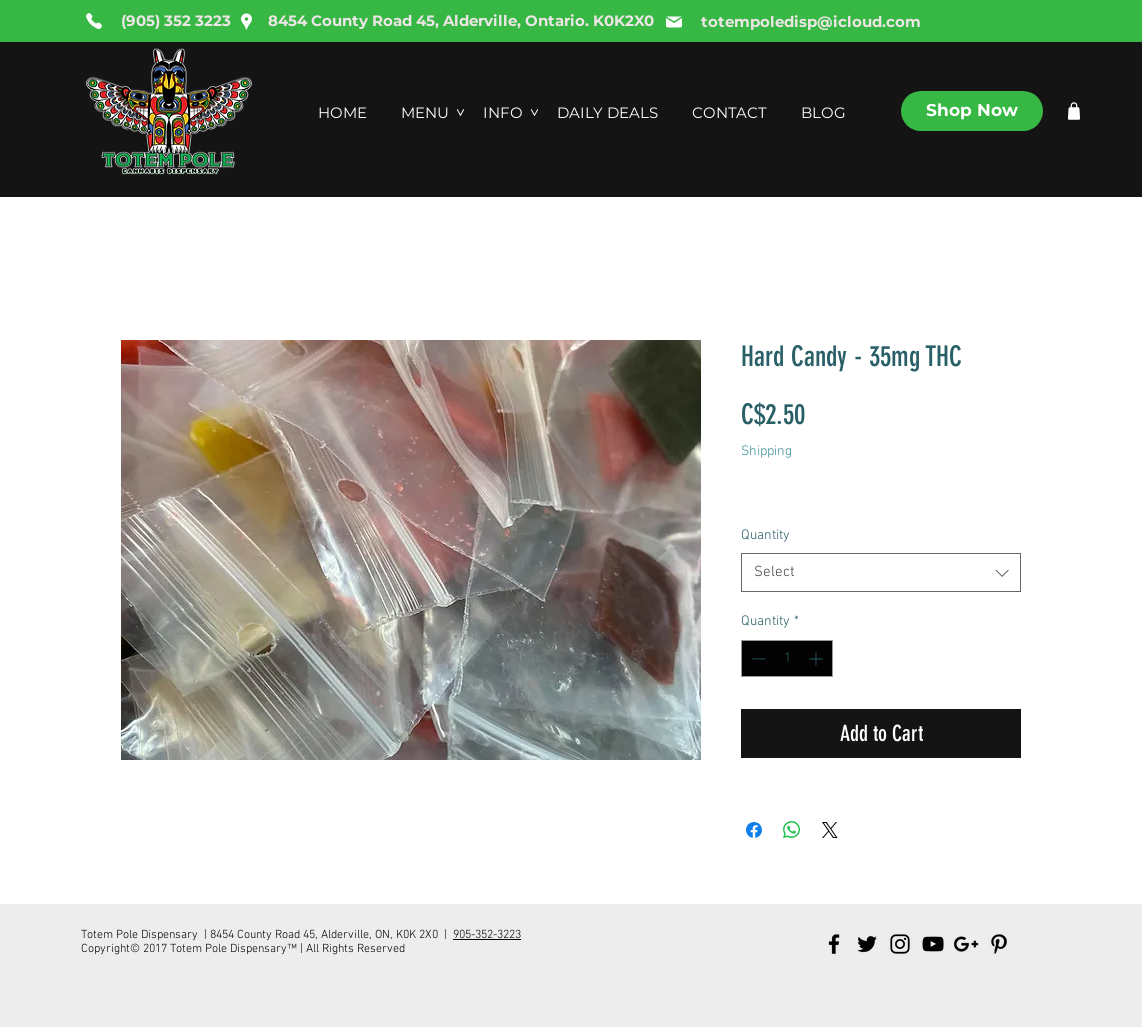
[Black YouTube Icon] (933, 944)
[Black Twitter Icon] (867, 944)
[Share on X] (830, 830)
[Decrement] (756, 658)
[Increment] (817, 658)
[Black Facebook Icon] (834, 944)
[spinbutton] (787, 658)
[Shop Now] (972, 111)
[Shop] (1074, 111)
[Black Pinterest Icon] (999, 944)
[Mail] (674, 22)
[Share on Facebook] (754, 830)
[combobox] (881, 572)
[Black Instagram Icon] (900, 944)
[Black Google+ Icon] (966, 944)
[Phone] (94, 21)
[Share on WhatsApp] (792, 830)
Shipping (766, 451)
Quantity (765, 535)
